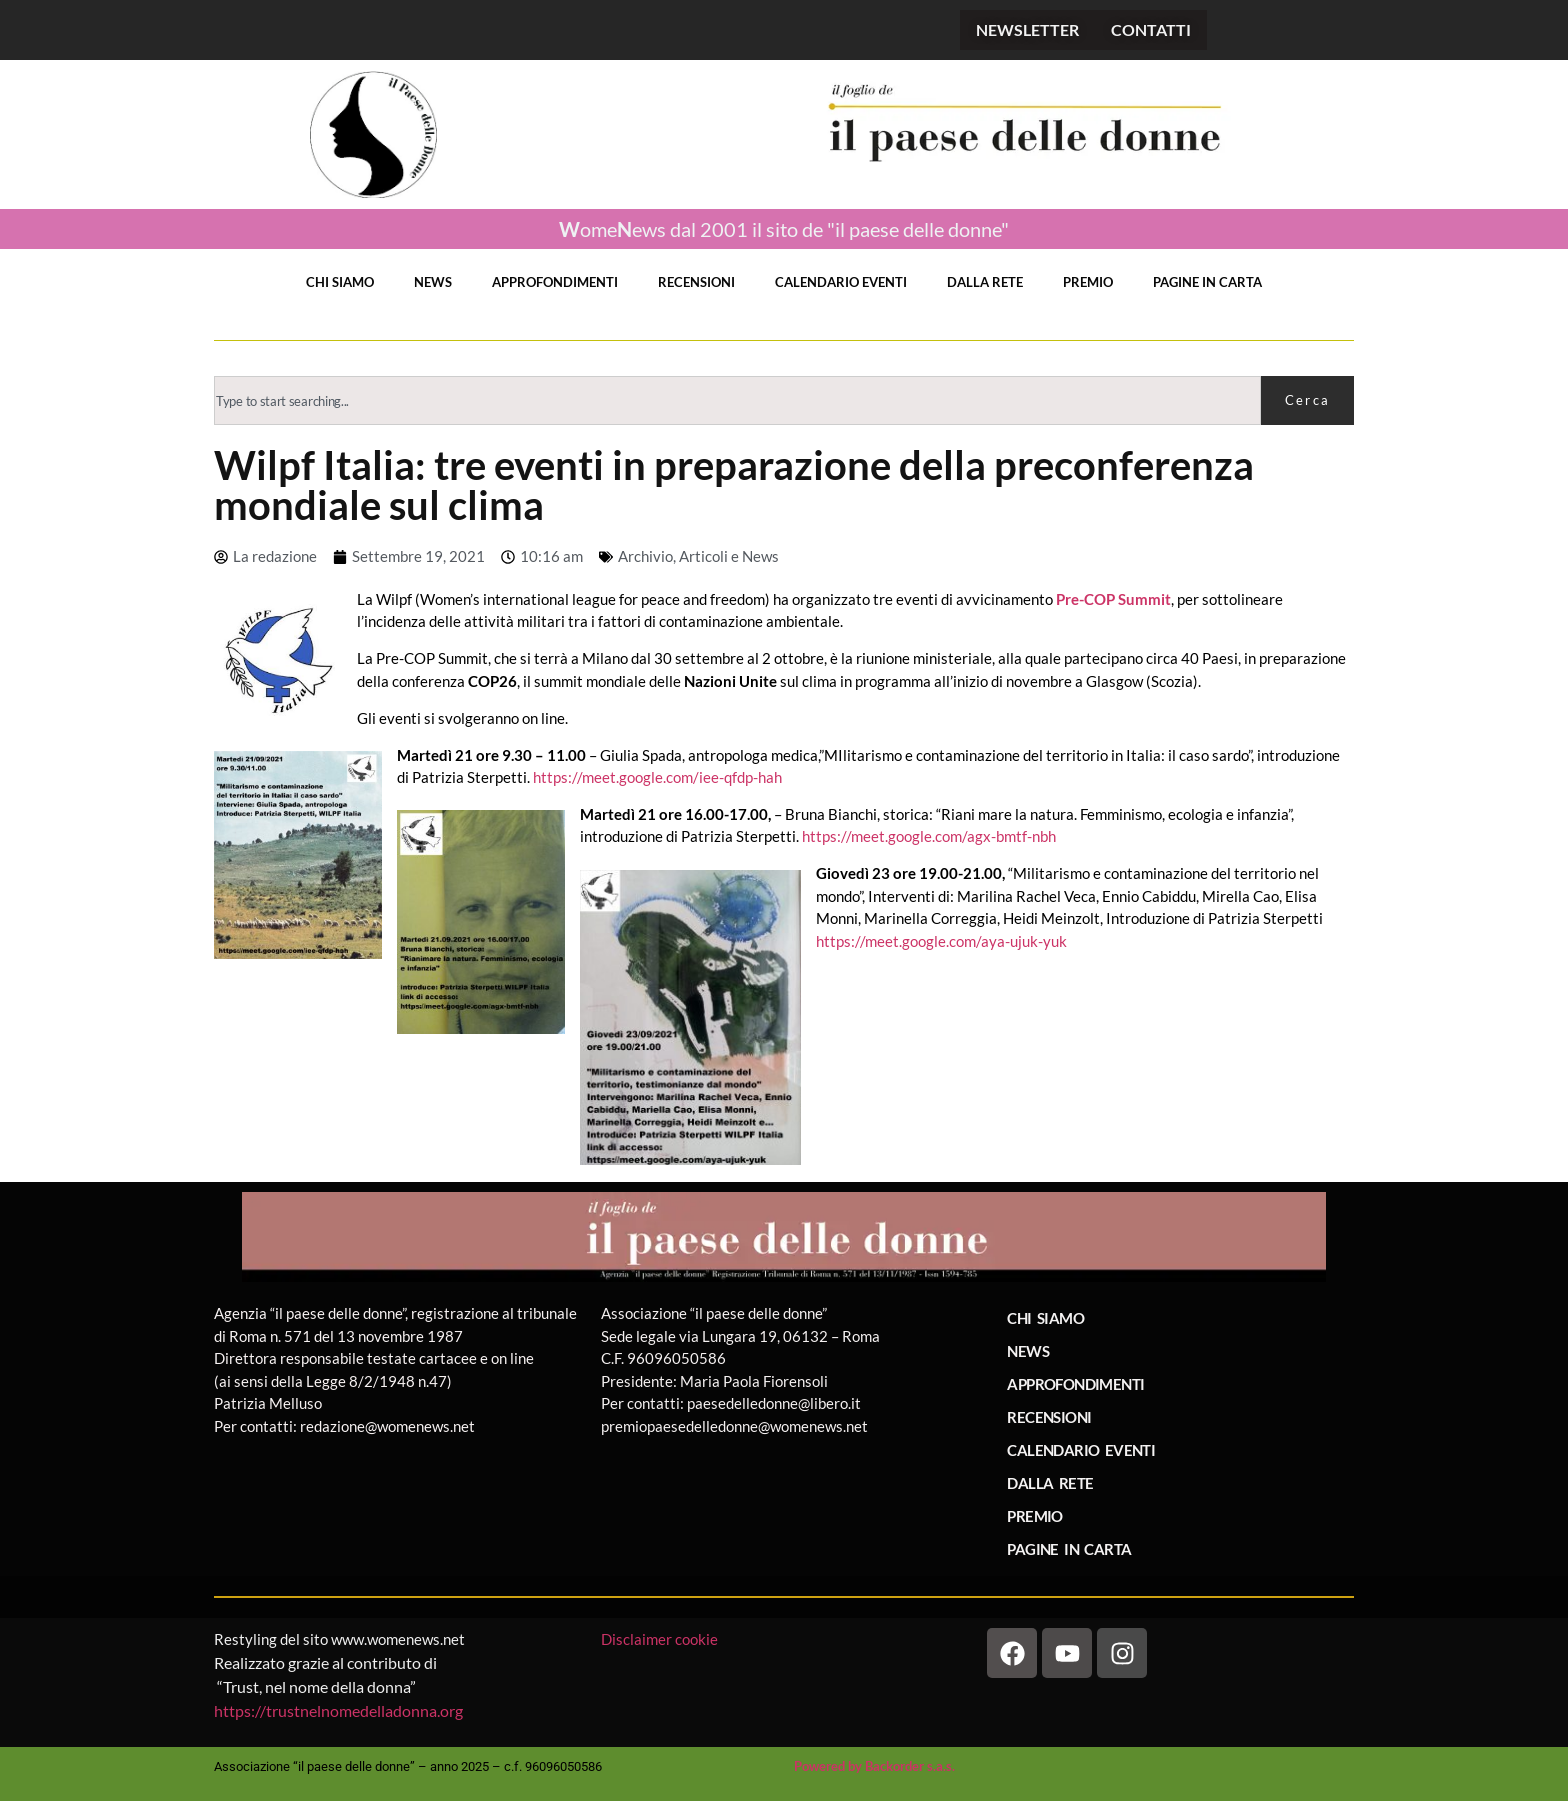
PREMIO (1088, 282)
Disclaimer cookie (661, 1639)
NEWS (433, 282)
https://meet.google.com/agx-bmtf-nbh (929, 836)
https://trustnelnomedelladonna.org (338, 1710)
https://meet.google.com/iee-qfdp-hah (657, 777)
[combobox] (737, 400)
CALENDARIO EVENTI (841, 282)
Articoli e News (729, 556)
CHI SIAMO (340, 282)
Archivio (645, 556)
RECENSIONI (696, 282)
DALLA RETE (985, 282)
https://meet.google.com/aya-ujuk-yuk (941, 941)
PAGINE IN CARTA (1207, 282)
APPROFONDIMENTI (555, 282)
